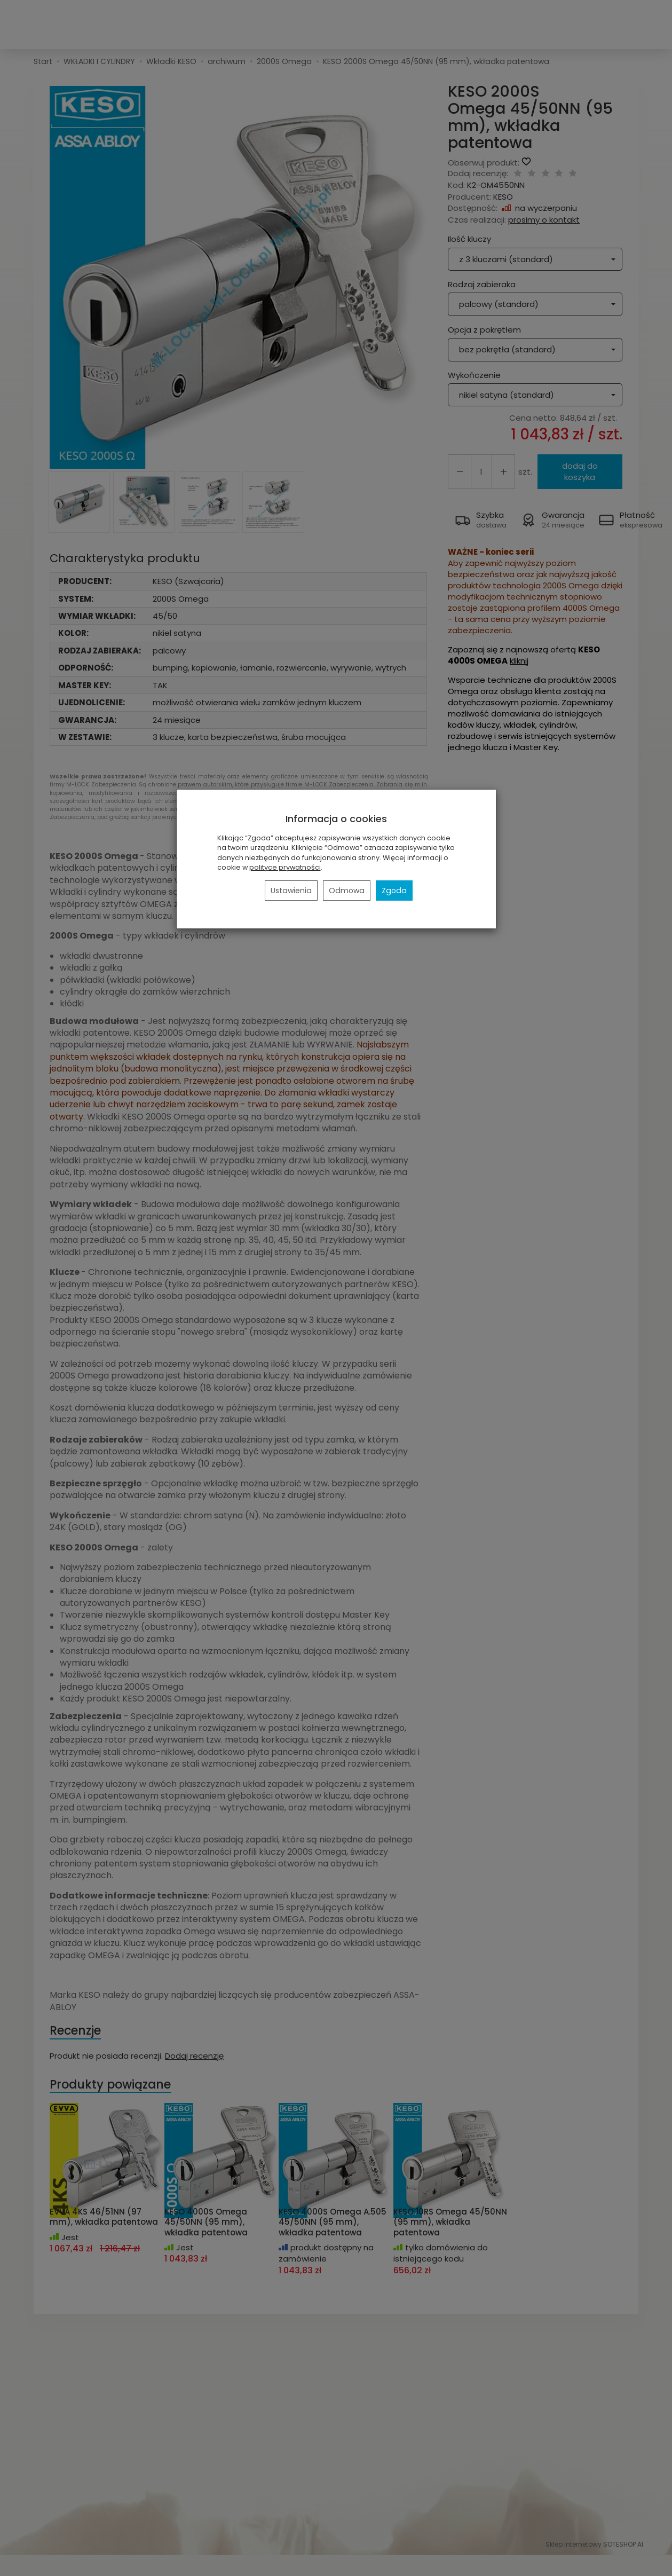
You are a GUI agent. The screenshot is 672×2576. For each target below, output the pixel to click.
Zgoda (394, 890)
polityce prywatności (285, 867)
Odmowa (347, 890)
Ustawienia (291, 890)
